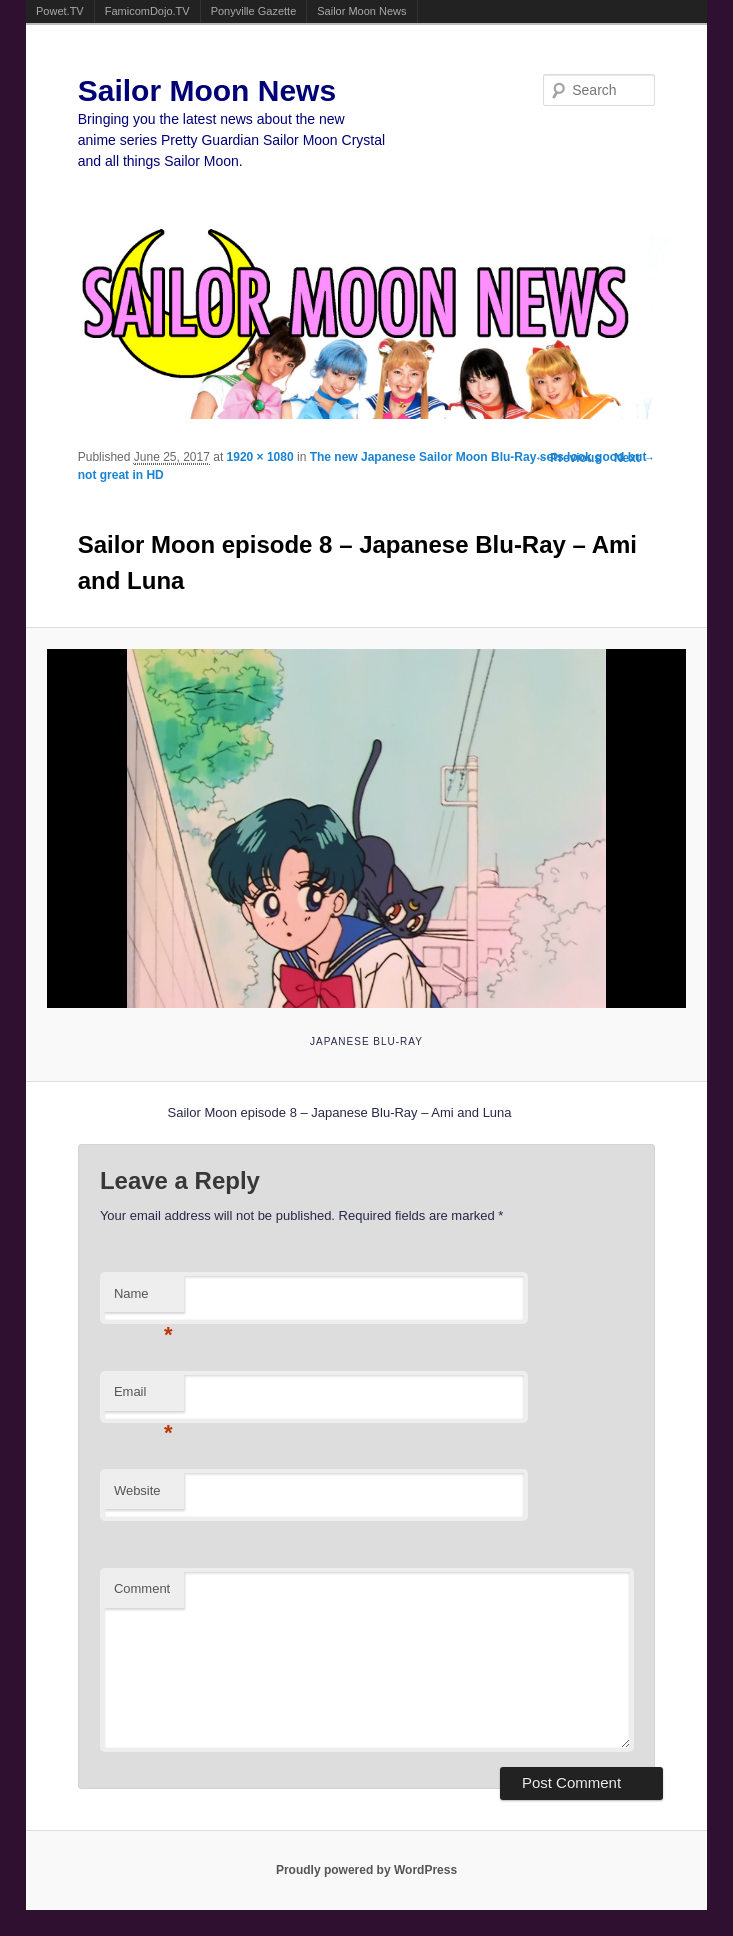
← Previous (568, 458)
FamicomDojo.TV (147, 11)
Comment (142, 1588)
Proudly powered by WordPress (366, 1870)
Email (143, 1397)
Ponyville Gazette (254, 11)
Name (143, 1299)
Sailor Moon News (361, 11)
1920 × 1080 (260, 457)
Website (137, 1490)
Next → (634, 458)
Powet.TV (60, 11)
